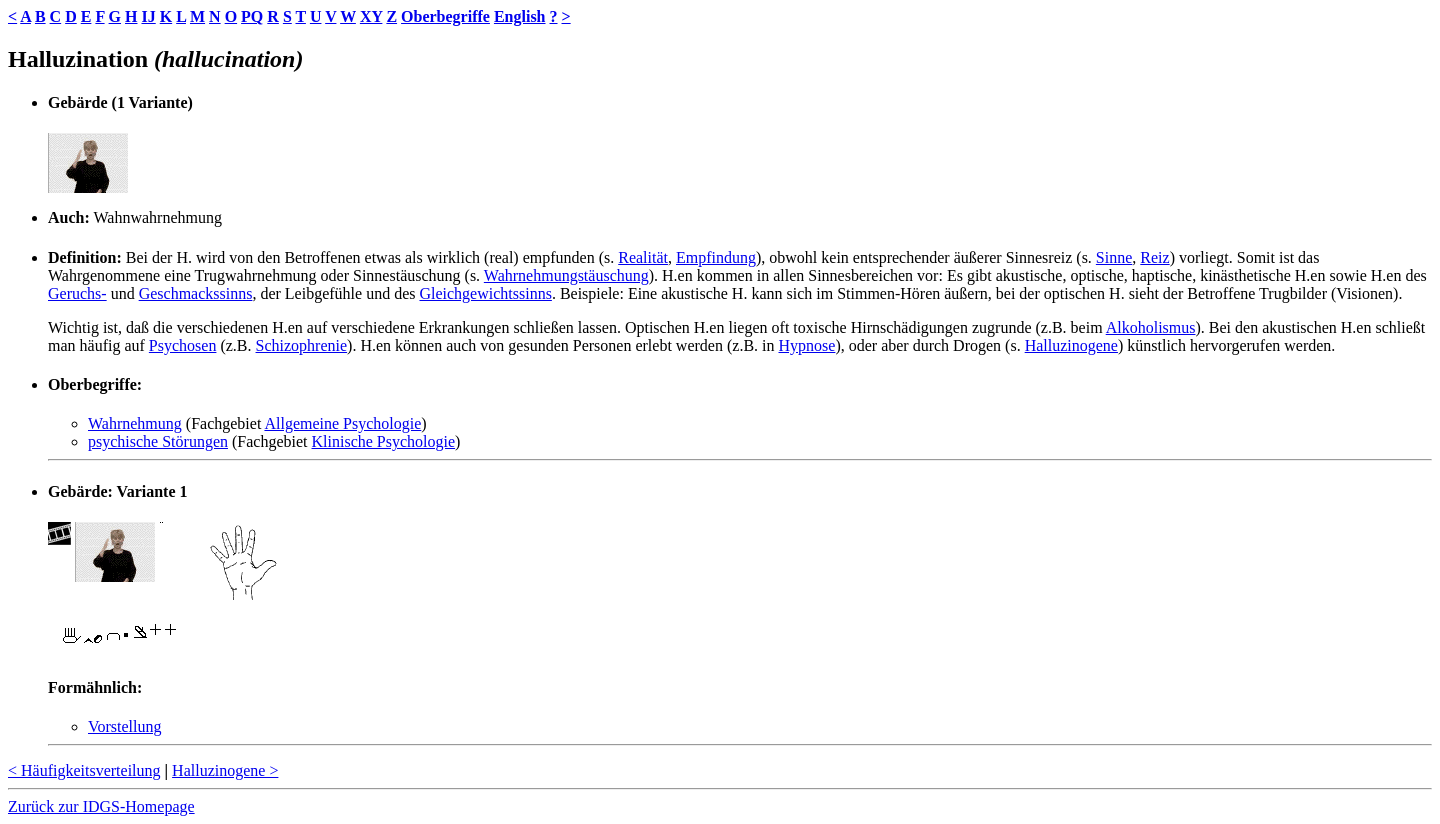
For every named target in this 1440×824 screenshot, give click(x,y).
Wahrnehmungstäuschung (566, 275)
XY (371, 16)
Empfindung (716, 257)
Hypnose (807, 345)
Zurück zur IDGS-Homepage (101, 806)
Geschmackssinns (196, 293)
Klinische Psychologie (384, 441)
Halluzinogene (1071, 345)
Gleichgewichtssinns (485, 293)
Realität (643, 257)
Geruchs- (77, 293)
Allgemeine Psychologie (342, 423)
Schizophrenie (302, 345)
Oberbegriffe (445, 16)
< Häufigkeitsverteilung (84, 770)
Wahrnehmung (135, 423)
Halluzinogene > (225, 770)
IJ (148, 16)
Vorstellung (124, 726)
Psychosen (183, 345)
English (520, 16)
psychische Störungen (158, 441)
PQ (252, 16)
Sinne (1114, 257)
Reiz (1154, 257)
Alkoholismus (1151, 327)
